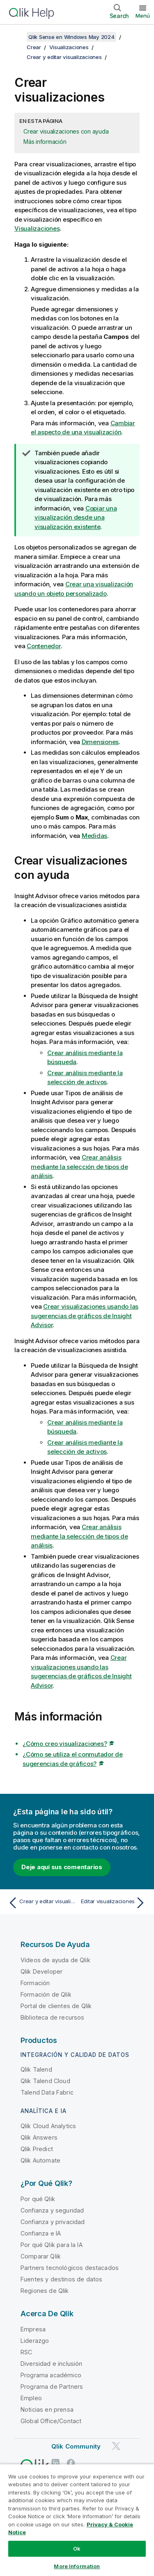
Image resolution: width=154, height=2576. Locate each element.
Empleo (31, 2397)
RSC (26, 2352)
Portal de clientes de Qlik (56, 2005)
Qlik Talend (36, 2069)
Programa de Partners (52, 2386)
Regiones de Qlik (45, 2290)
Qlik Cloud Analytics (48, 2125)
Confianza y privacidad (53, 2221)
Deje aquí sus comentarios (61, 1867)
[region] (77, 2520)
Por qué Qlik (38, 2198)
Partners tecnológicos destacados (70, 2267)
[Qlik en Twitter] (116, 2446)
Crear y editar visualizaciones (64, 57)
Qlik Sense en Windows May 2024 (71, 37)
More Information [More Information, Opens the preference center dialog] (77, 2566)
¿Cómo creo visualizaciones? (65, 1744)
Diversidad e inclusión (52, 2363)
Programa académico (51, 2375)
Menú (143, 15)
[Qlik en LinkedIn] (55, 2462)
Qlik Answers (39, 2137)
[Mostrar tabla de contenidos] (16, 37)
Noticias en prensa (47, 2409)
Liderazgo (35, 2340)
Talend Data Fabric (47, 2092)
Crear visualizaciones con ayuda (65, 131)
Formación (35, 1982)
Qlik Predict (37, 2148)
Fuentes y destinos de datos (61, 2279)
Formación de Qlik (46, 1994)
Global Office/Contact (51, 2420)
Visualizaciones (68, 47)
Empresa (33, 2329)
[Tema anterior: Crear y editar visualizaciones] (41, 1902)
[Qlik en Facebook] (71, 2462)
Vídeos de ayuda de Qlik (55, 1959)
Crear (34, 47)
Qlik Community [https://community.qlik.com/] (76, 2446)
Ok (76, 2548)
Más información (44, 141)
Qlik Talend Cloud (45, 2080)
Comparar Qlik (41, 2256)
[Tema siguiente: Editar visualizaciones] (113, 1902)
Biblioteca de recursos (53, 2017)
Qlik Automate (40, 2160)
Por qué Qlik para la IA (52, 2244)
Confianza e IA (41, 2233)
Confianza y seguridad (52, 2210)
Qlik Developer (41, 1971)
